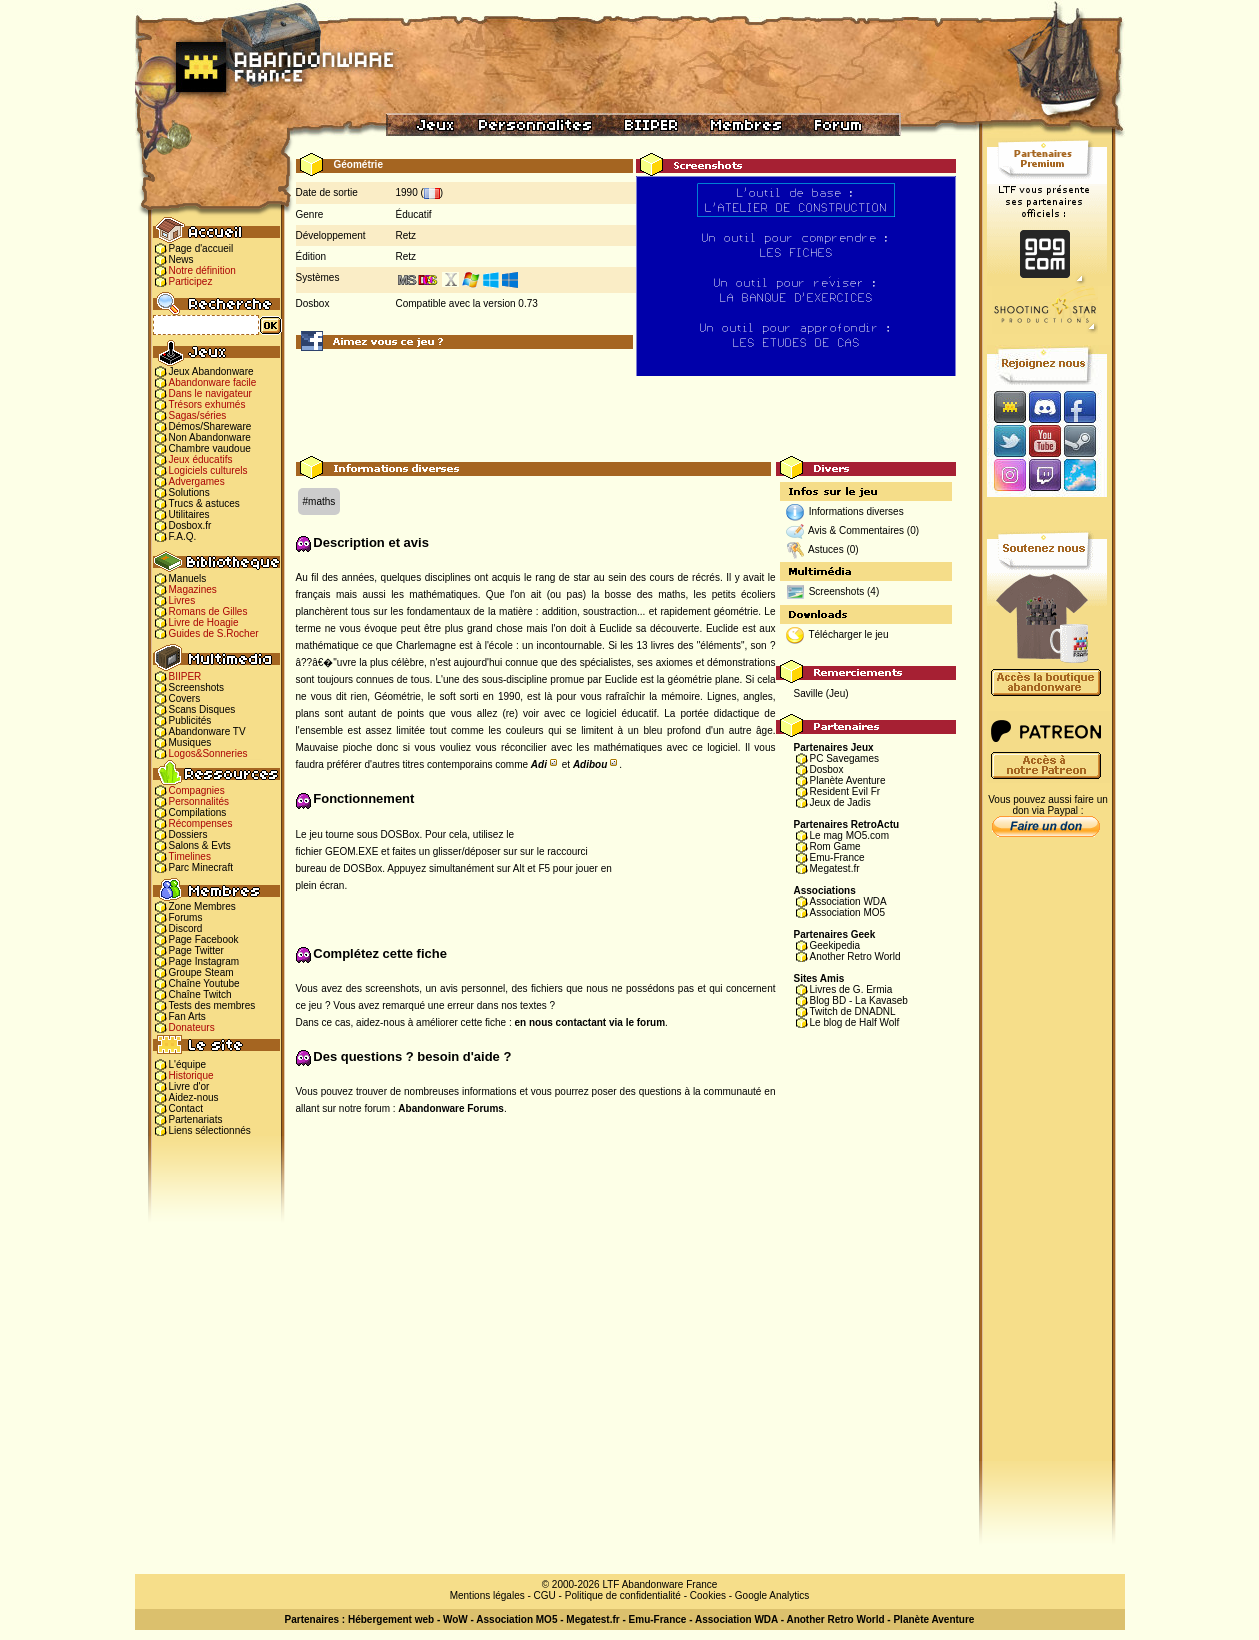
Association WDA (848, 901)
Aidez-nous (194, 1097)
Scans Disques (202, 709)
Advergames (197, 481)
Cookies (708, 1595)
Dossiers (188, 834)
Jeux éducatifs (201, 459)
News (181, 259)
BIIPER (185, 676)
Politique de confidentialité (623, 1595)
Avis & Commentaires (856, 530)
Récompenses (201, 823)
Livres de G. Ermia (851, 989)
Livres (182, 600)
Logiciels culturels (208, 470)
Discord (186, 928)
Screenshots (197, 687)
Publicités (190, 720)
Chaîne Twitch (200, 994)
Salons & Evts (200, 845)
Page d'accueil (201, 248)
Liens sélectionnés (210, 1130)
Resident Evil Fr (845, 791)
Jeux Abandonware (211, 371)
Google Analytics (772, 1595)
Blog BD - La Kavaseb (859, 1000)
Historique (191, 1075)
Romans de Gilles (208, 611)
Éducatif (414, 214)
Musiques (190, 742)
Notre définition (202, 270)
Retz (406, 235)
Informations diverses (856, 511)
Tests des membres (212, 1005)
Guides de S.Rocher (214, 633)
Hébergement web (391, 1619)
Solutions (189, 492)
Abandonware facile (213, 382)
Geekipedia (835, 945)
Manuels (188, 578)
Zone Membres (202, 906)
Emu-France (837, 857)
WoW (455, 1619)
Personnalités (199, 801)
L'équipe (188, 1064)
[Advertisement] (626, 411)
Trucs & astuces (204, 503)
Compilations (198, 812)
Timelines (190, 856)
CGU (545, 1595)
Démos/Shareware (210, 426)
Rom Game (835, 846)
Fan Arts (187, 1016)
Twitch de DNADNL (853, 1011)
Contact (186, 1108)
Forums (186, 917)
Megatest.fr (835, 868)
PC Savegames (844, 758)
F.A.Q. (183, 536)
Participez (191, 281)
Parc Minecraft (201, 867)
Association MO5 (848, 912)
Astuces (826, 549)
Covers (185, 698)
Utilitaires (189, 514)
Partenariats (196, 1119)
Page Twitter (196, 950)
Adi (539, 764)
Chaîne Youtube (204, 983)
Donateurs (192, 1027)
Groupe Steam (201, 972)
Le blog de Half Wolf (855, 1022)
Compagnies (197, 790)
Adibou (590, 764)
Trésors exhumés (207, 404)
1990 (407, 192)
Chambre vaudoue (210, 448)
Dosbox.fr (190, 525)
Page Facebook (204, 939)
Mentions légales (487, 1595)
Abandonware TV (207, 731)
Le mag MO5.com (849, 835)
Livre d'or (189, 1086)
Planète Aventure (848, 780)
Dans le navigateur (210, 393)
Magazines (193, 589)
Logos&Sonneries (208, 753)
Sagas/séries (198, 415)
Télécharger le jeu (848, 634)
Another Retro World (855, 956)
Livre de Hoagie (204, 622)
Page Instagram (204, 961)
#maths (319, 501)
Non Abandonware (210, 437)
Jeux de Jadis (840, 802)
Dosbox (827, 769)
